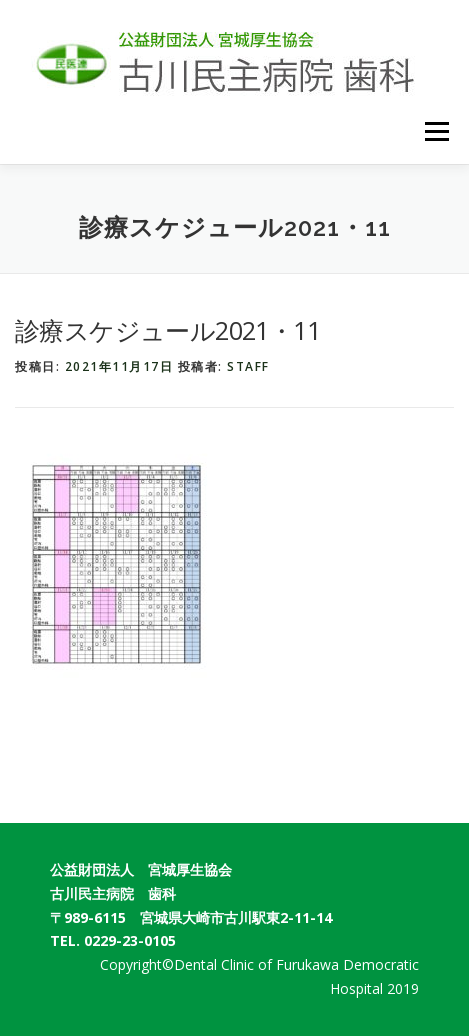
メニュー (436, 131)
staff (248, 366)
